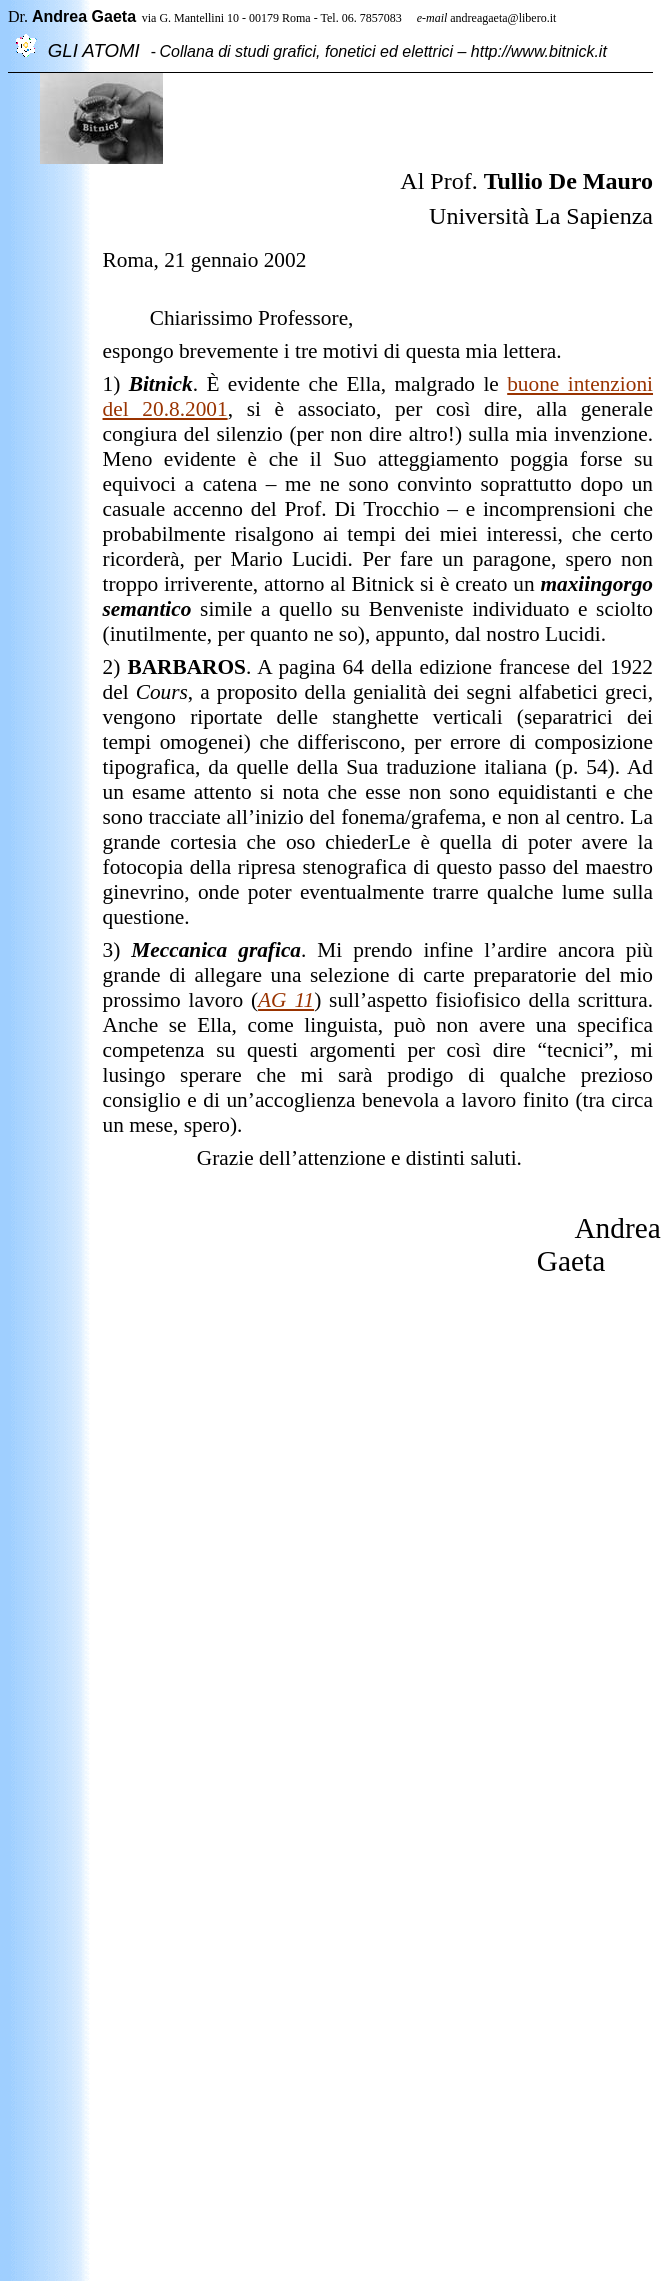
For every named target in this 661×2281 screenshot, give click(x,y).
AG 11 (286, 1000)
